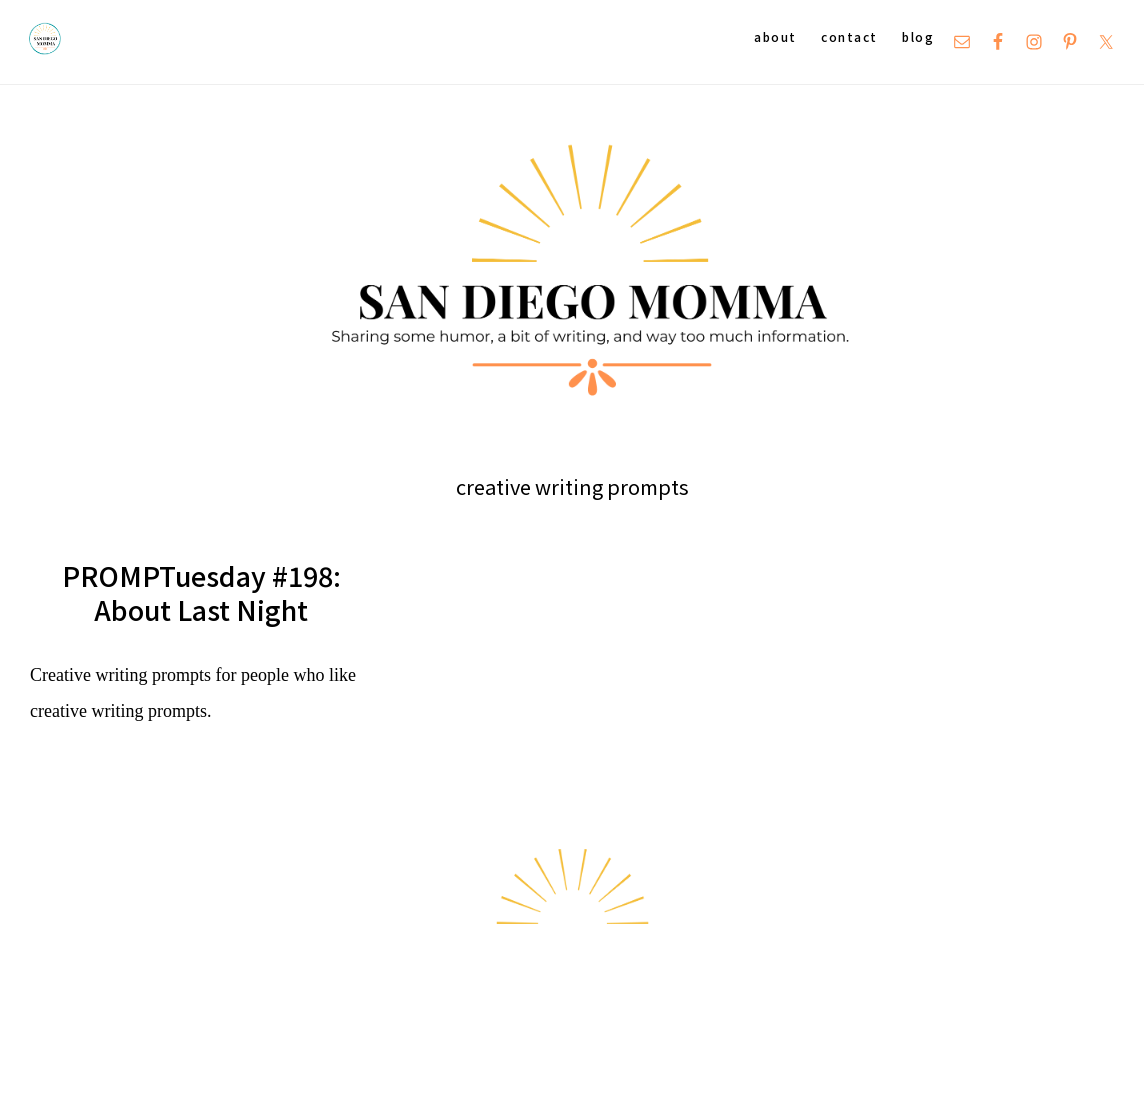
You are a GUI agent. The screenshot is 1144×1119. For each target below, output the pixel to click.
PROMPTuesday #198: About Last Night (201, 592)
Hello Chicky (1068, 1079)
